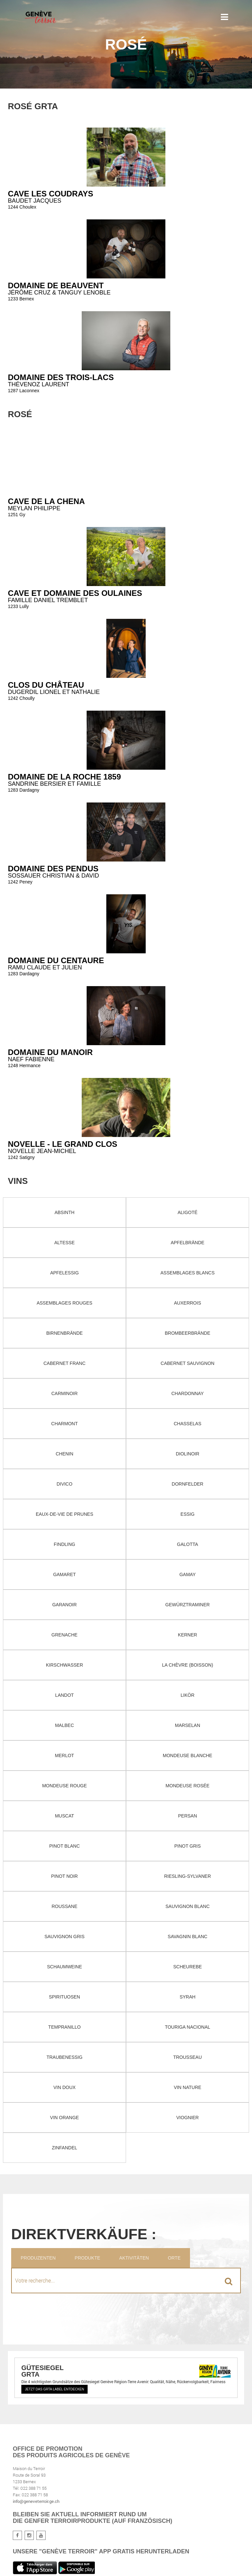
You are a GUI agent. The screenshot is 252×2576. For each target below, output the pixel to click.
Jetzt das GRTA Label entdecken (54, 2389)
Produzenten (38, 2258)
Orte (174, 2258)
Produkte (87, 2258)
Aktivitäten (134, 2258)
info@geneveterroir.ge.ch (36, 2501)
